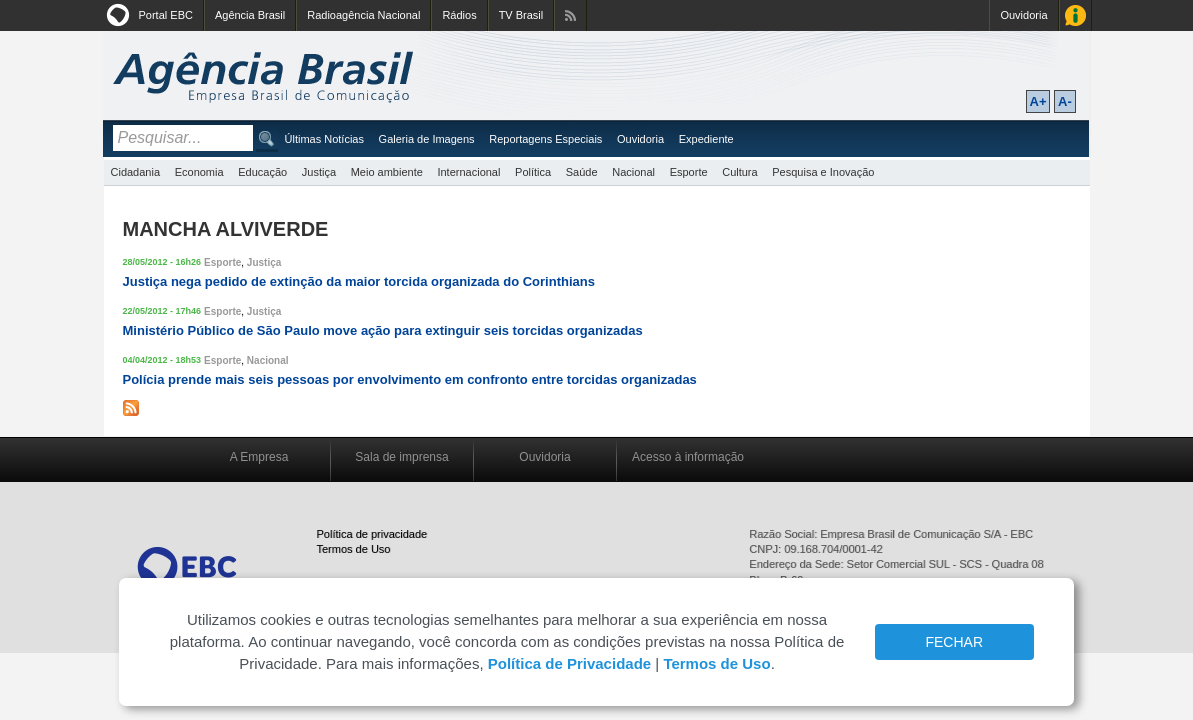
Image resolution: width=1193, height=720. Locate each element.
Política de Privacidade (569, 663)
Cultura (739, 172)
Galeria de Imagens (427, 139)
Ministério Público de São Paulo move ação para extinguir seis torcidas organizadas (383, 330)
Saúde (582, 172)
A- (1065, 101)
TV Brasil (521, 15)
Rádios (459, 15)
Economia (199, 172)
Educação (262, 172)
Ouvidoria (1023, 15)
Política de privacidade (372, 534)
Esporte (689, 172)
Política (533, 172)
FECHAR (954, 642)
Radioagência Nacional (363, 15)
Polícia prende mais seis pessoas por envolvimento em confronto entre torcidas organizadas (410, 379)
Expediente (706, 139)
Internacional (468, 172)
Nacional (633, 172)
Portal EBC (166, 15)
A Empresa (259, 457)
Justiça (319, 172)
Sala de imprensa (401, 457)
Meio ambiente (387, 172)
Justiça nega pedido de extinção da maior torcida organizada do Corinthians (359, 281)
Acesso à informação (688, 457)
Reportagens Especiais (545, 139)
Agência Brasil (250, 15)
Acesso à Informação (1075, 15)
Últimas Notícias (324, 139)
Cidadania (136, 172)
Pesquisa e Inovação (823, 172)
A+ (1038, 101)
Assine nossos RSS (570, 15)
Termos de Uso (354, 549)
